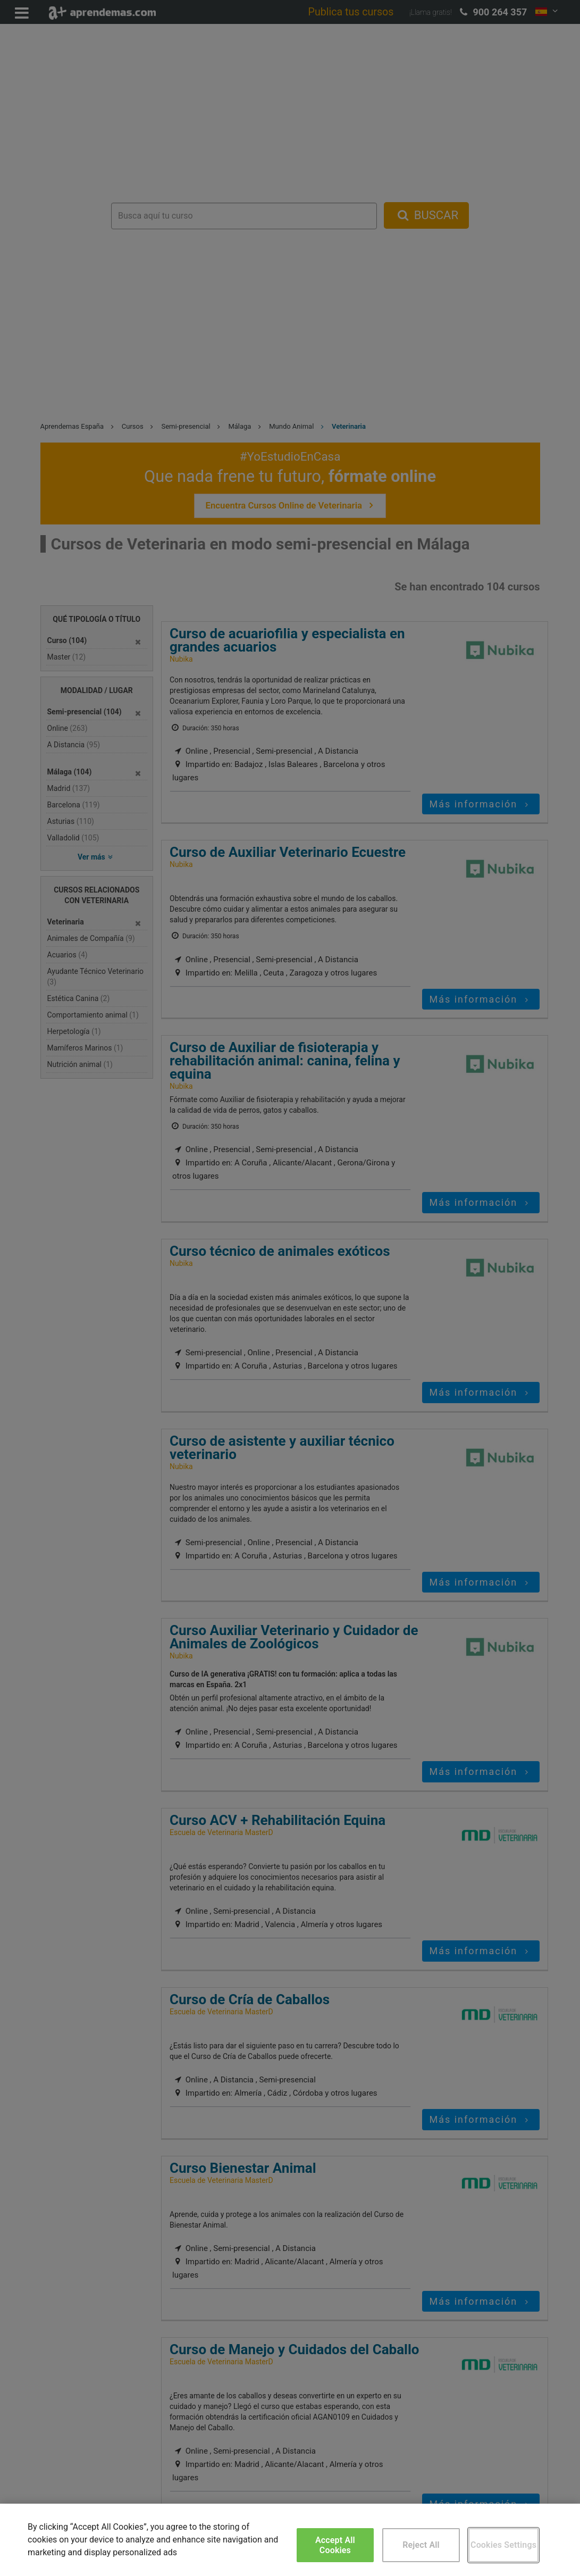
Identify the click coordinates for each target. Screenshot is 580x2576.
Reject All (421, 2545)
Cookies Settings (503, 2545)
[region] (290, 2540)
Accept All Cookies (335, 2545)
